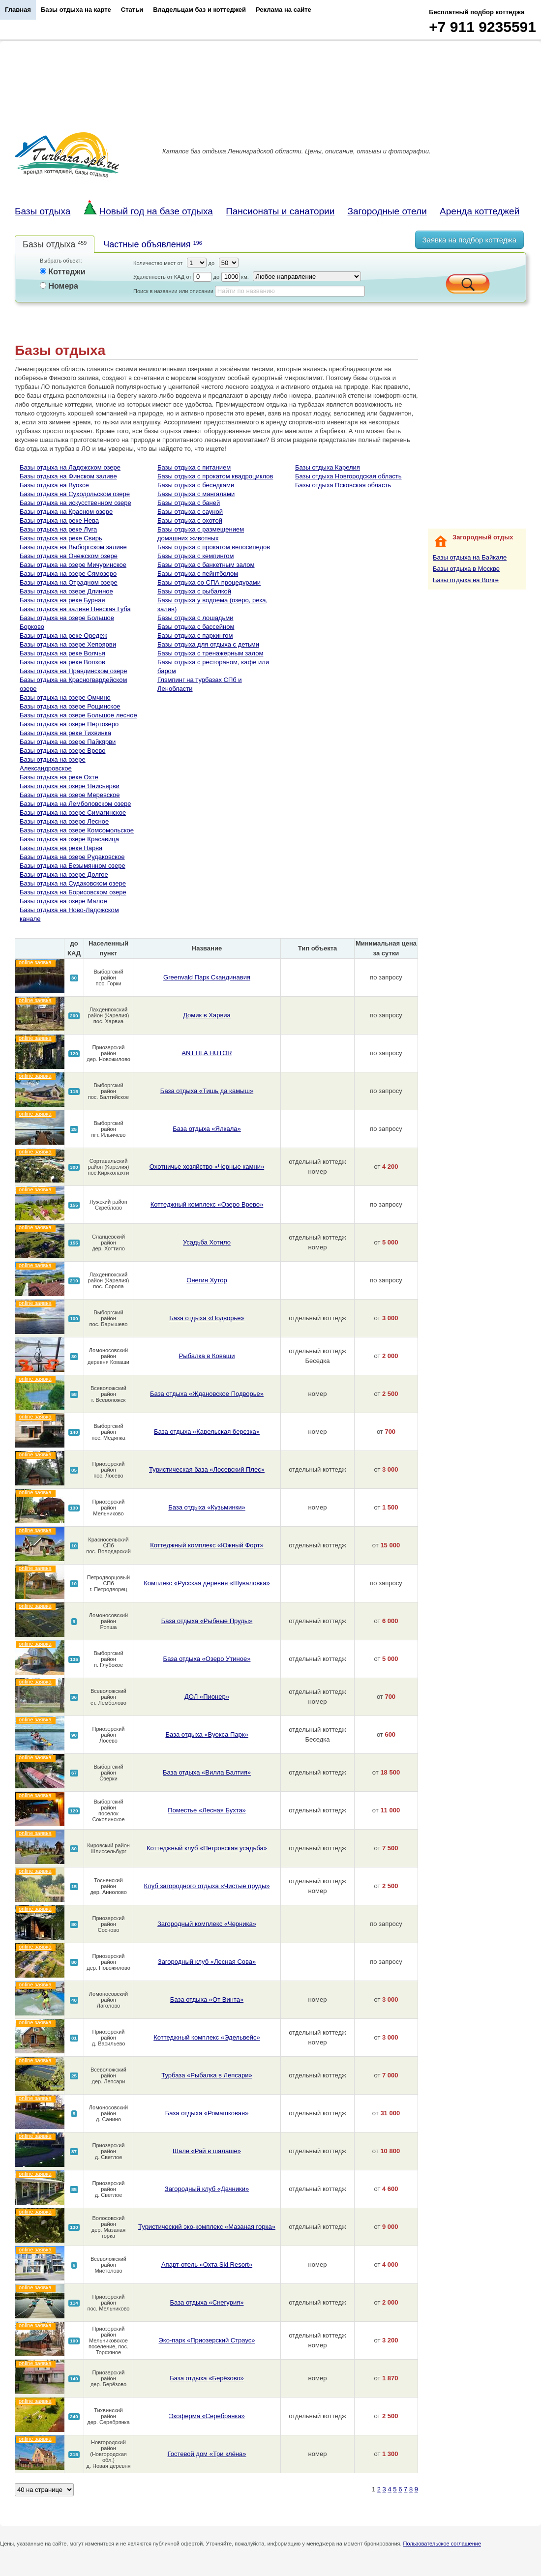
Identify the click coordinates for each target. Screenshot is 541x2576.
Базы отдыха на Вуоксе (54, 485)
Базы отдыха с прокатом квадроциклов (215, 476)
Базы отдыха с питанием (194, 467)
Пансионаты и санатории (280, 211)
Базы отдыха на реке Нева (59, 520)
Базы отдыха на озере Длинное (66, 591)
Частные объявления (152, 244)
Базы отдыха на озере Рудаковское (72, 856)
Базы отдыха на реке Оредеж (63, 635)
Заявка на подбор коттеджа (469, 240)
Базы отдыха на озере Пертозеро (69, 724)
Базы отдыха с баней (188, 502)
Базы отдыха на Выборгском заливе (73, 547)
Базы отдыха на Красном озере (66, 511)
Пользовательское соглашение (442, 2543)
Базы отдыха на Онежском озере (69, 556)
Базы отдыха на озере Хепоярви (68, 644)
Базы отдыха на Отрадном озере (69, 582)
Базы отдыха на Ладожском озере (70, 467)
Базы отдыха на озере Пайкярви (68, 741)
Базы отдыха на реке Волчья (62, 653)
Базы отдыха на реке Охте (59, 777)
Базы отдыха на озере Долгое (64, 874)
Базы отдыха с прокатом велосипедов (213, 547)
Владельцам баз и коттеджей (199, 9)
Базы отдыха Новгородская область (348, 476)
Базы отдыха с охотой (189, 520)
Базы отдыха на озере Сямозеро (68, 573)
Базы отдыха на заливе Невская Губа (75, 609)
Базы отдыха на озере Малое (63, 901)
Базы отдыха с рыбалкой (194, 591)
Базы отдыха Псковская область (343, 485)
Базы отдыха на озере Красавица (69, 839)
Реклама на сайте (283, 9)
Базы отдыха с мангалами (196, 494)
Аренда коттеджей (479, 211)
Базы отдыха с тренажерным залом (210, 653)
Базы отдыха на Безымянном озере (72, 865)
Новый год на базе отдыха (148, 211)
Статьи (132, 9)
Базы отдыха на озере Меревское (70, 795)
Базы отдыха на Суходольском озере (75, 494)
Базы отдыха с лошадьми (195, 618)
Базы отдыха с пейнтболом (197, 573)
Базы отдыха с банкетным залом (206, 564)
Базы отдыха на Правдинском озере (73, 671)
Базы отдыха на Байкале (470, 557)
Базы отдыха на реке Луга (58, 529)
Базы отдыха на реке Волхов (62, 662)
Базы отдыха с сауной (190, 511)
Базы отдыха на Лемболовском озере (75, 803)
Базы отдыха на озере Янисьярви (70, 786)
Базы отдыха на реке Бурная (62, 600)
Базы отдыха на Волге (466, 580)
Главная (18, 9)
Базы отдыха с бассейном (195, 626)
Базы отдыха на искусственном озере (75, 502)
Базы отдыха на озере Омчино (65, 697)
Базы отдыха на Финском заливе (68, 476)
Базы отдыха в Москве (466, 568)
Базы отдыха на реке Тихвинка (65, 733)
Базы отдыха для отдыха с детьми (208, 644)
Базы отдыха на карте (76, 9)
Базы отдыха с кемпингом (195, 556)
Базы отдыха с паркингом (195, 635)
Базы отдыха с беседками (195, 485)
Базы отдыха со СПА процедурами (209, 582)
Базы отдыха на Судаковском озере (73, 883)
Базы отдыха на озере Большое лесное (78, 715)
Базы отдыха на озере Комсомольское (77, 830)
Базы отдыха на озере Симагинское (73, 812)
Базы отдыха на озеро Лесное (64, 821)
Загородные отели (387, 211)
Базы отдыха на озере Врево (62, 750)
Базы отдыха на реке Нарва (61, 848)
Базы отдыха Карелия (327, 467)
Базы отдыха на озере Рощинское (70, 706)
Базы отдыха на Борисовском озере (73, 892)
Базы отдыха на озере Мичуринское (73, 564)
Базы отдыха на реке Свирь (61, 538)
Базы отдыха (42, 211)
